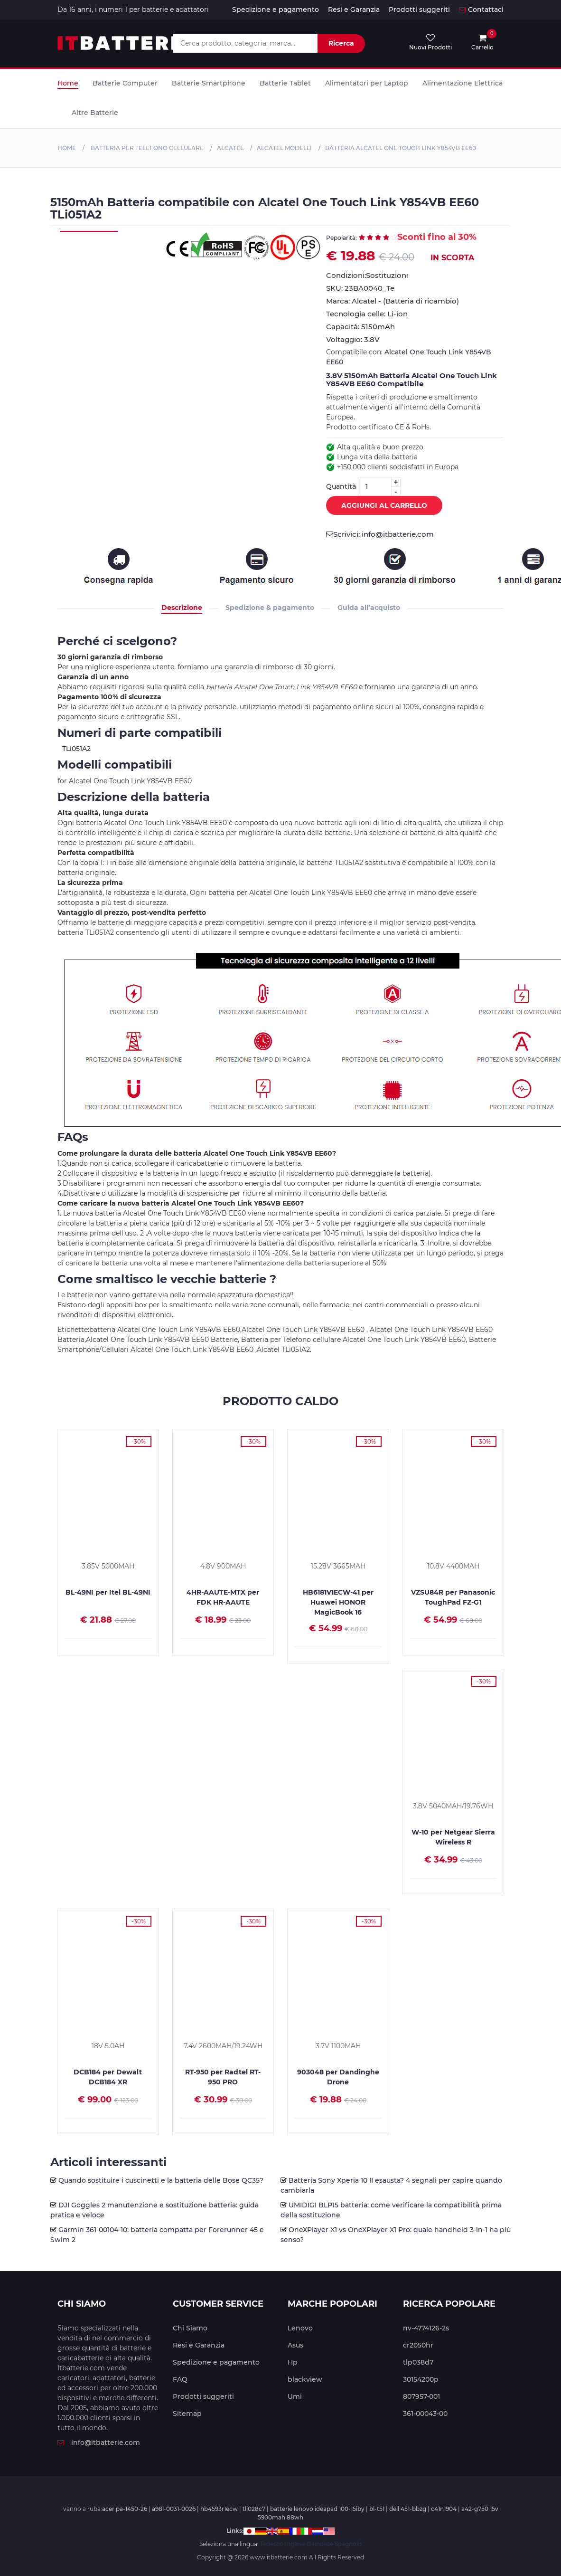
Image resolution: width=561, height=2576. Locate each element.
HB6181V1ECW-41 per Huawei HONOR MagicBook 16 (338, 1602)
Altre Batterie (95, 112)
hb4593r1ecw (219, 2508)
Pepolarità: (341, 237)
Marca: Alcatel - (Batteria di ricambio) (392, 300)
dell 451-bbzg (407, 2508)
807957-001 (421, 2396)
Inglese (295, 2543)
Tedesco (271, 2543)
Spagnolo (348, 2543)
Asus (295, 2345)
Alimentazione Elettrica (462, 83)
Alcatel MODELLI (284, 148)
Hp (293, 2362)
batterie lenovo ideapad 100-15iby (317, 2508)
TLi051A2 (76, 748)
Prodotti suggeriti (419, 9)
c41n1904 (444, 2508)
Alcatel (230, 148)
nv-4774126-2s (426, 2328)
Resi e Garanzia (354, 9)
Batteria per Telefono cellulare (146, 148)
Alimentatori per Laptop (366, 83)
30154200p (421, 2379)
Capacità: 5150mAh (360, 326)
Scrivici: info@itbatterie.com (380, 534)
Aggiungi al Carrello (377, 506)
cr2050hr (418, 2345)
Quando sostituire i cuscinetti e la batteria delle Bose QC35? (160, 2180)
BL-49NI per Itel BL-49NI (107, 1592)
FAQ (180, 2379)
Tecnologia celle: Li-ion (367, 313)
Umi (295, 2396)
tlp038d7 (418, 2362)
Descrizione (181, 607)
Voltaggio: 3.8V (353, 339)
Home (67, 83)
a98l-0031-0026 (174, 2508)
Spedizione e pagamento (275, 9)
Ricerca (341, 43)
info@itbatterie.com (98, 2442)
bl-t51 (376, 2508)
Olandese (320, 2543)
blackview (305, 2379)
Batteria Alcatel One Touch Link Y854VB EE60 (400, 148)
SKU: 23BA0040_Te (360, 288)
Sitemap (187, 2413)
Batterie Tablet (285, 83)
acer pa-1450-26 (124, 2508)
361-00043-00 (425, 2413)
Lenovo (300, 2328)
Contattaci (481, 9)
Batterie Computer (125, 83)
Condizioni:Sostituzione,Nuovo (367, 275)
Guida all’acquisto (368, 607)
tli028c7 (254, 2508)
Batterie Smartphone (208, 83)
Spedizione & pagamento (269, 607)
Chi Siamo (190, 2328)
